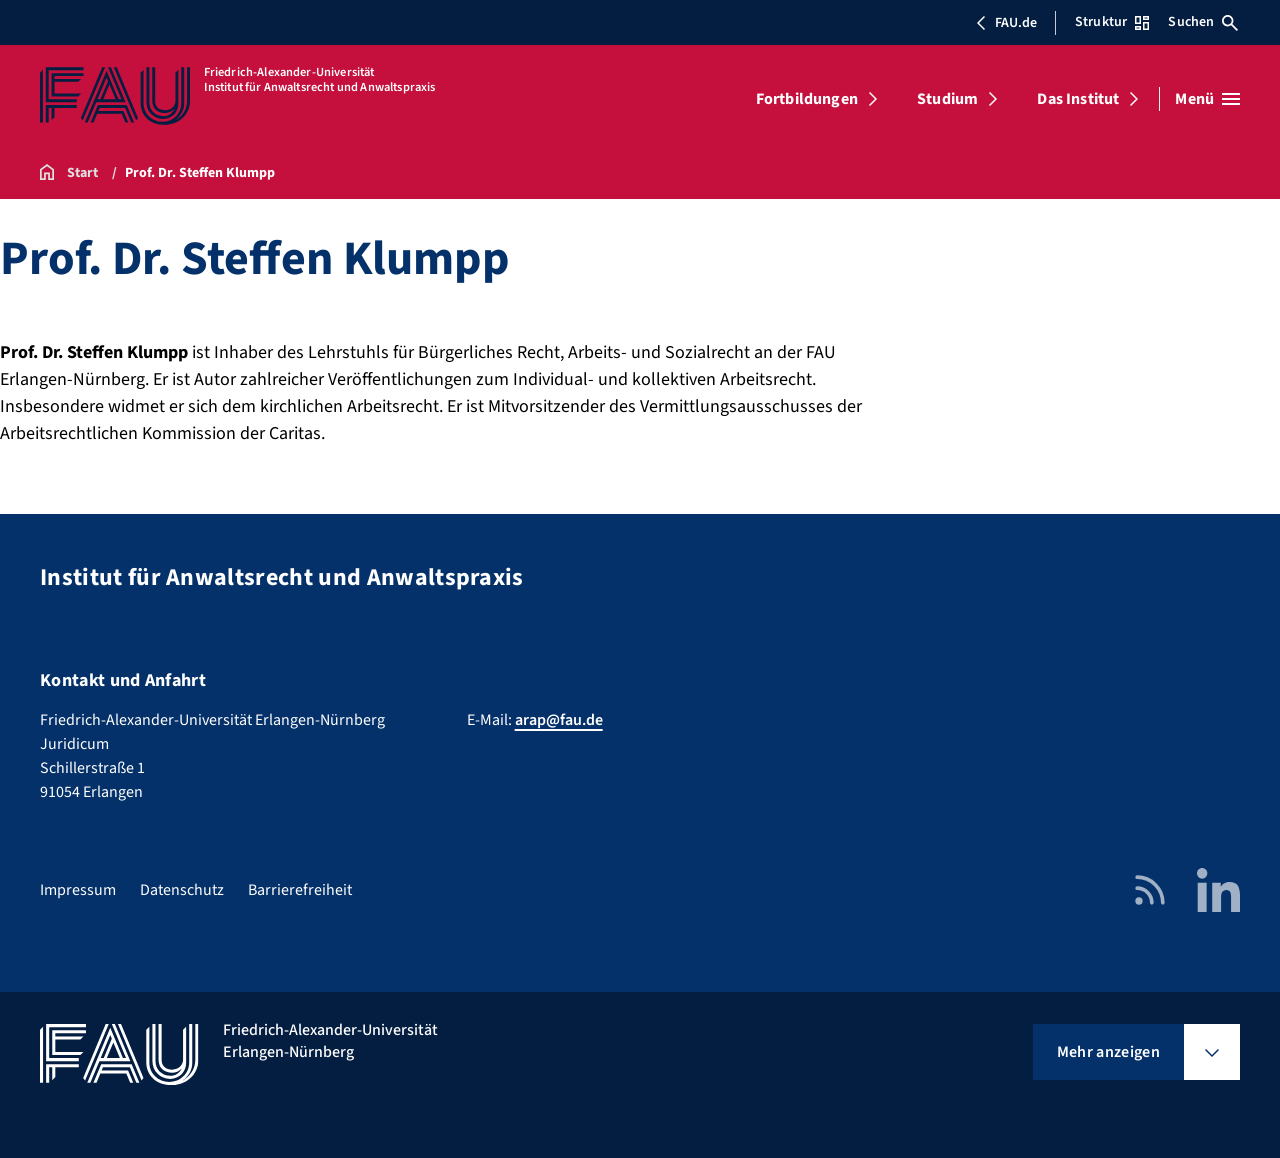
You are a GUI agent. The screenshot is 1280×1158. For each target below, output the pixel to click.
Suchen (1203, 22)
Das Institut (1078, 99)
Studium (947, 99)
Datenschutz (182, 890)
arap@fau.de (559, 720)
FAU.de (1006, 23)
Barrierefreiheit (300, 890)
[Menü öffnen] (1207, 99)
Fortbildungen (807, 99)
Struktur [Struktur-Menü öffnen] (1112, 22)
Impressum (78, 890)
